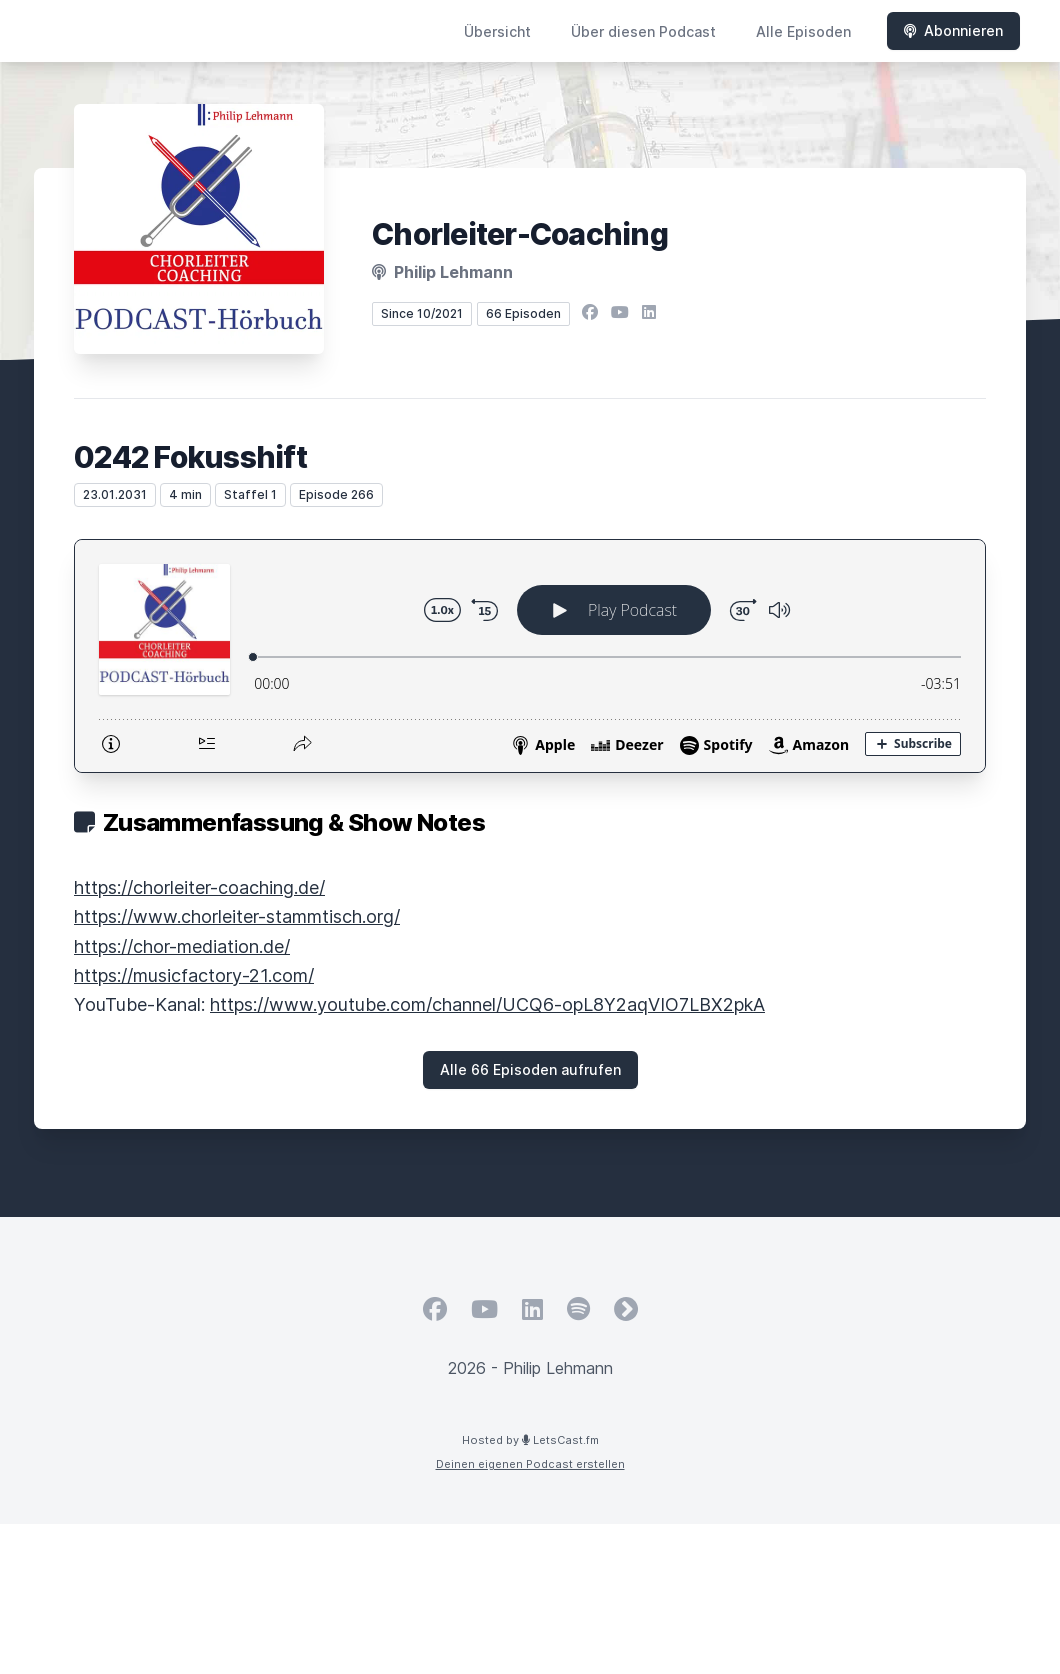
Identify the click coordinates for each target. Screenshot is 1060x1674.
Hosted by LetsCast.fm (530, 1440)
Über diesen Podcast (643, 31)
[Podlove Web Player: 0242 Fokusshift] (530, 656)
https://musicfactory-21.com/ (194, 975)
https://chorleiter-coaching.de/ (199, 887)
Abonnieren (953, 30)
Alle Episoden (803, 31)
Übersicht (497, 31)
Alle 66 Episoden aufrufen (530, 1069)
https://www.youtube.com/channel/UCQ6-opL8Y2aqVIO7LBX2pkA (487, 1004)
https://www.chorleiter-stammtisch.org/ (237, 916)
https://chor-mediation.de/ (182, 946)
